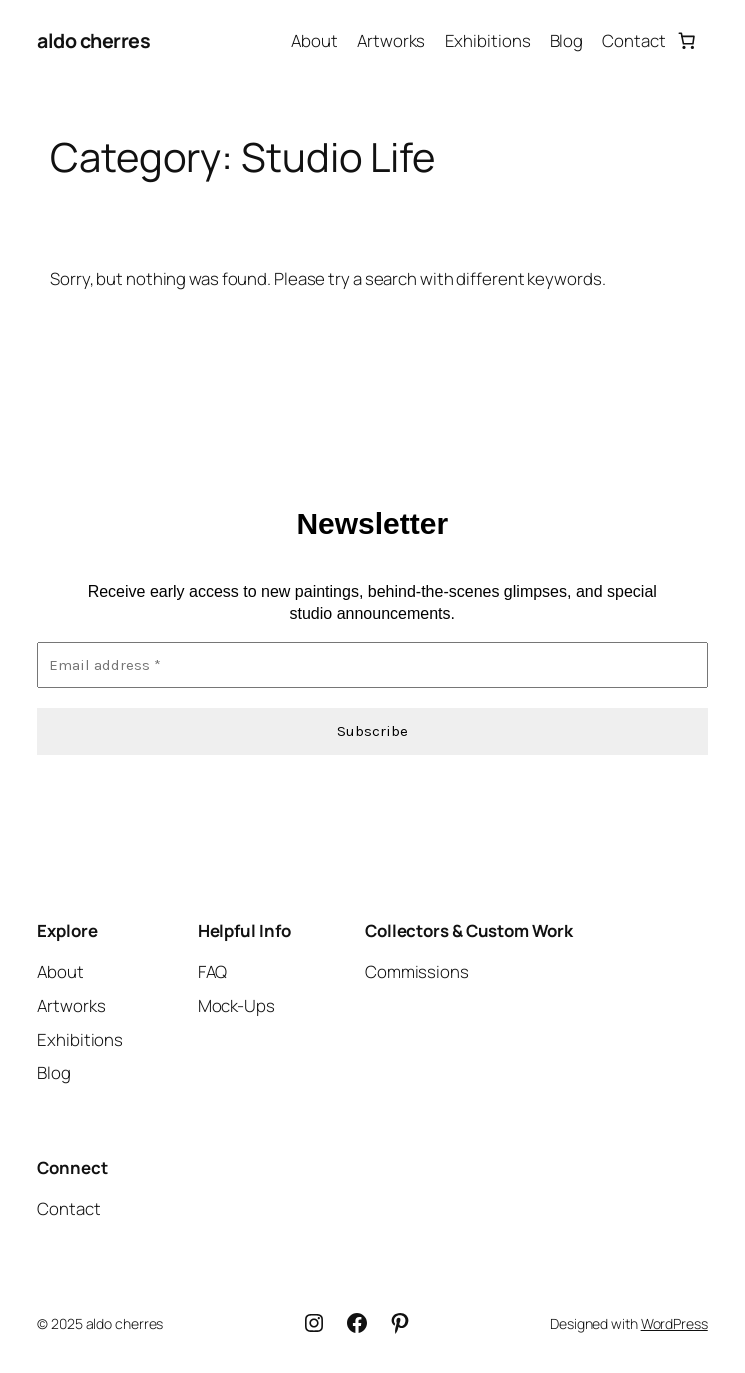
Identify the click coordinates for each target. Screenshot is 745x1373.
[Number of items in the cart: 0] (687, 41)
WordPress (674, 1323)
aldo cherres (93, 40)
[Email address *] (372, 665)
